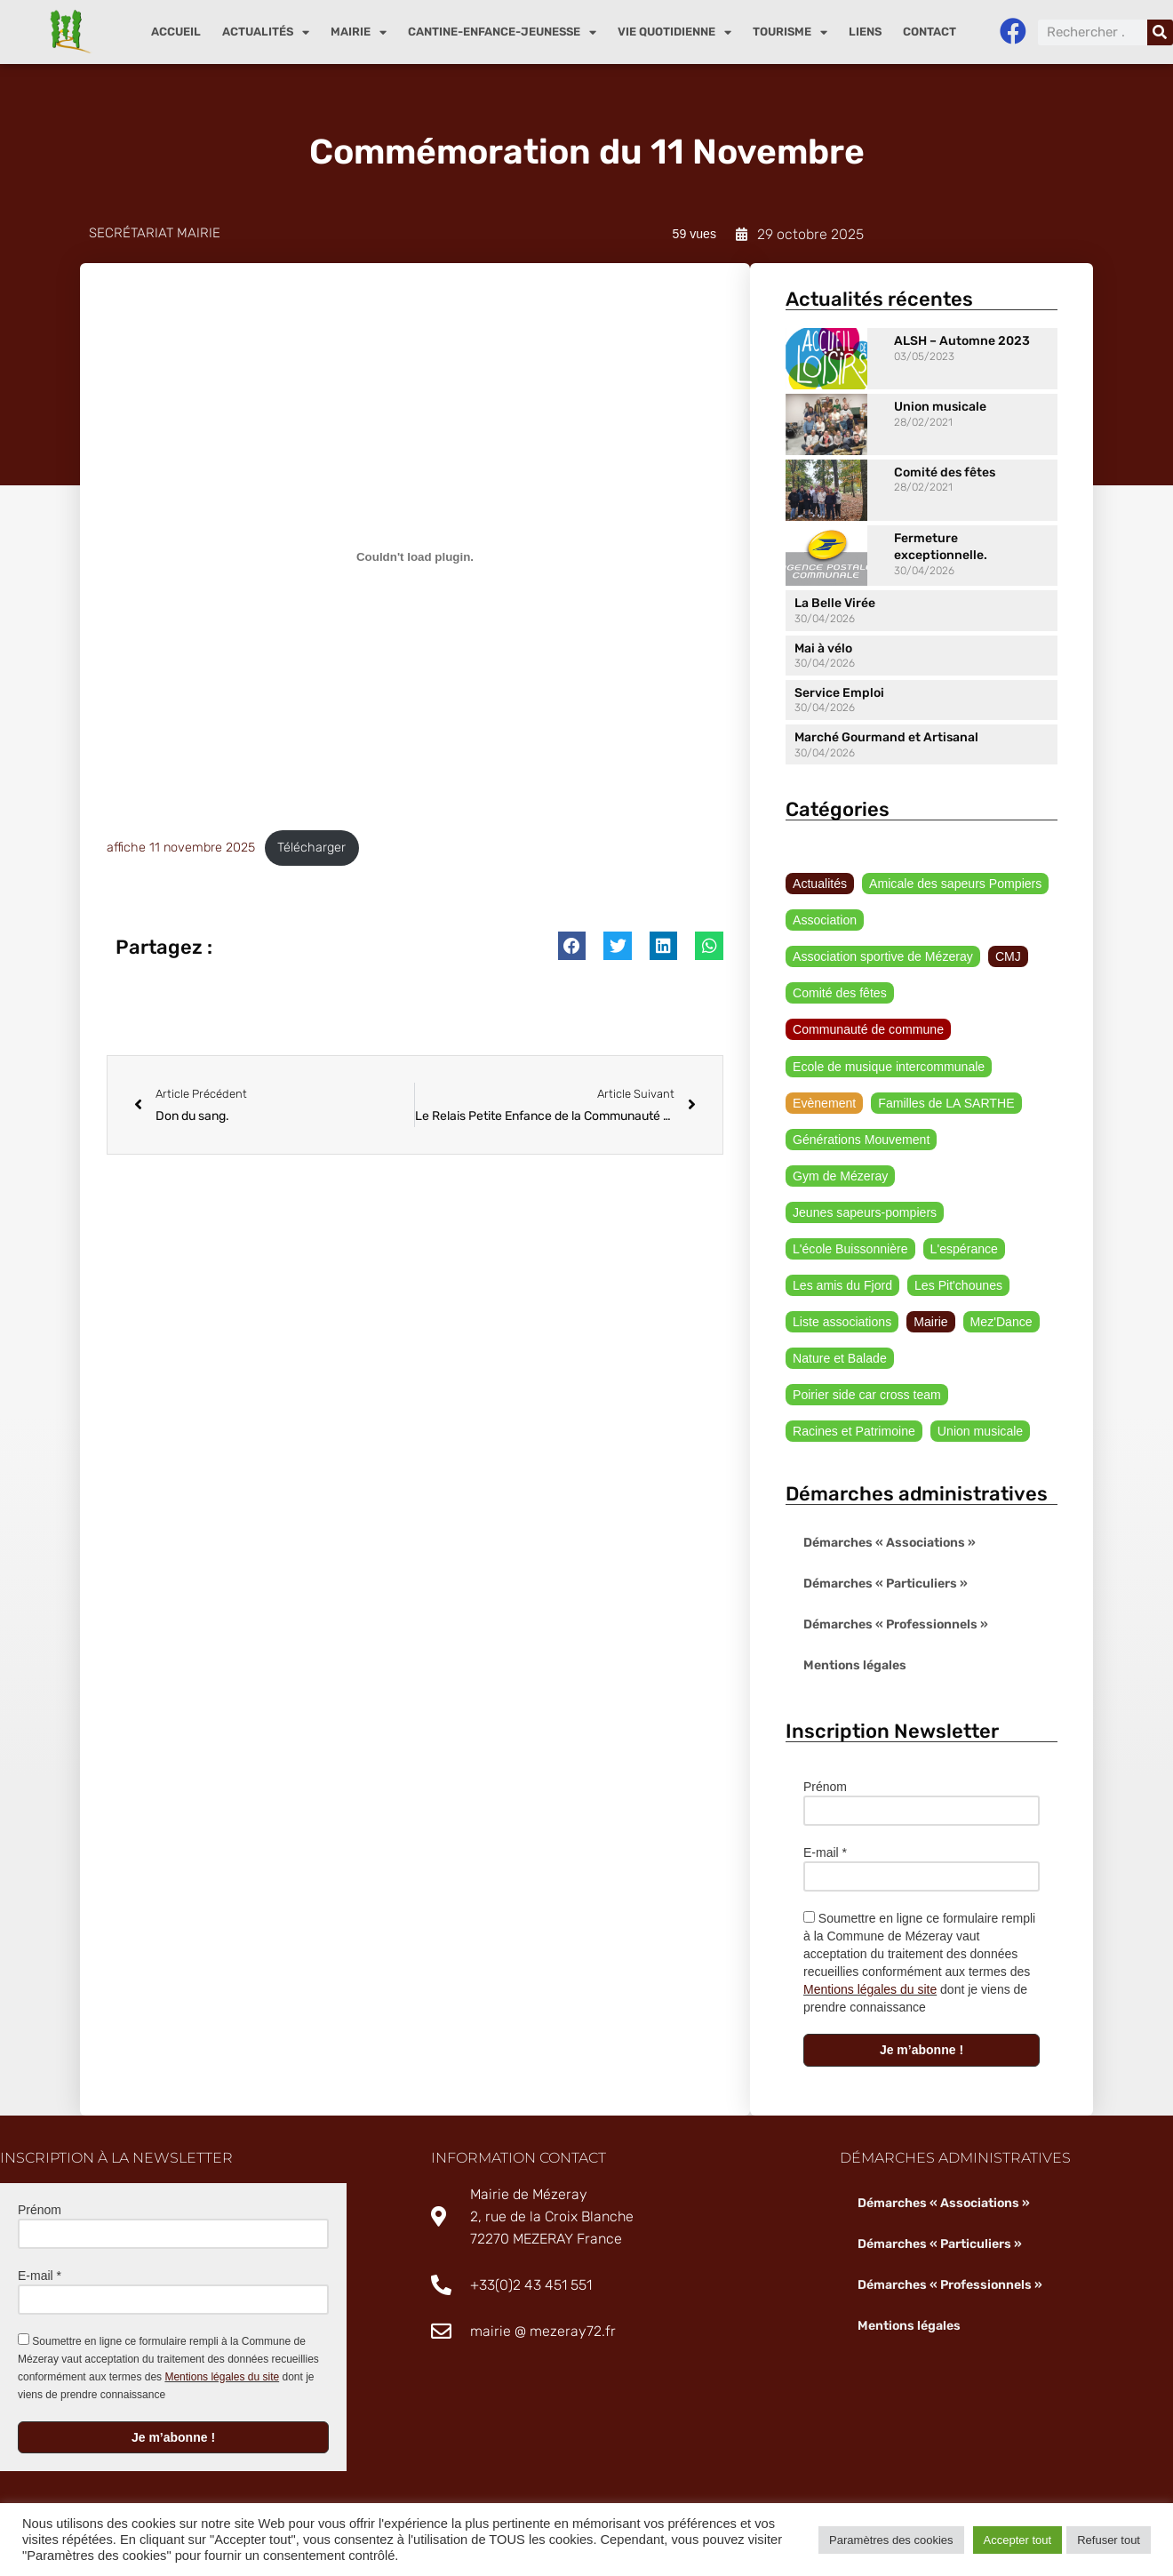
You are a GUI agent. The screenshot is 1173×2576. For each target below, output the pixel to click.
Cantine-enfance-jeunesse (502, 32)
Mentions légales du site (870, 1991)
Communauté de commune (868, 1030)
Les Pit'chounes (957, 1286)
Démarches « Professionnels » (895, 1626)
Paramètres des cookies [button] (891, 2540)
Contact (929, 31)
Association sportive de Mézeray (882, 957)
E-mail (825, 1854)
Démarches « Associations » (889, 1544)
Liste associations (842, 1323)
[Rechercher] (1160, 32)
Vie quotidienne (674, 32)
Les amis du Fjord (842, 1286)
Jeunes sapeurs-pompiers (864, 1213)
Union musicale (940, 406)
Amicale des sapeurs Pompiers (955, 883)
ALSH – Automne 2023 (962, 340)
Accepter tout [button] (1018, 2540)
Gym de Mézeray (840, 1177)
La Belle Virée (834, 604)
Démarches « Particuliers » (885, 1585)
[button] (572, 946)
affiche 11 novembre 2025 (181, 848)
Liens (865, 31)
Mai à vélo (823, 648)
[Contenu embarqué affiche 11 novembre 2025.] (415, 556)
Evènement (824, 1103)
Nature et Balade (839, 1360)
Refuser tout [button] (1108, 2540)
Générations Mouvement (861, 1140)
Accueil (176, 31)
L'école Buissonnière (850, 1250)
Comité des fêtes (944, 472)
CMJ (1007, 957)
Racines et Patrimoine (853, 1433)
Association (825, 921)
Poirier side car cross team (866, 1396)
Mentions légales (854, 1667)
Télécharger (311, 848)
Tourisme (790, 32)
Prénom (825, 1788)
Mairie (359, 32)
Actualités (265, 32)
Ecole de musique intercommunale (888, 1067)
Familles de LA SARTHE (945, 1103)
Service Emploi (839, 692)
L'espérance (963, 1250)
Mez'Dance (1001, 1323)
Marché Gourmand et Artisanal (886, 737)
